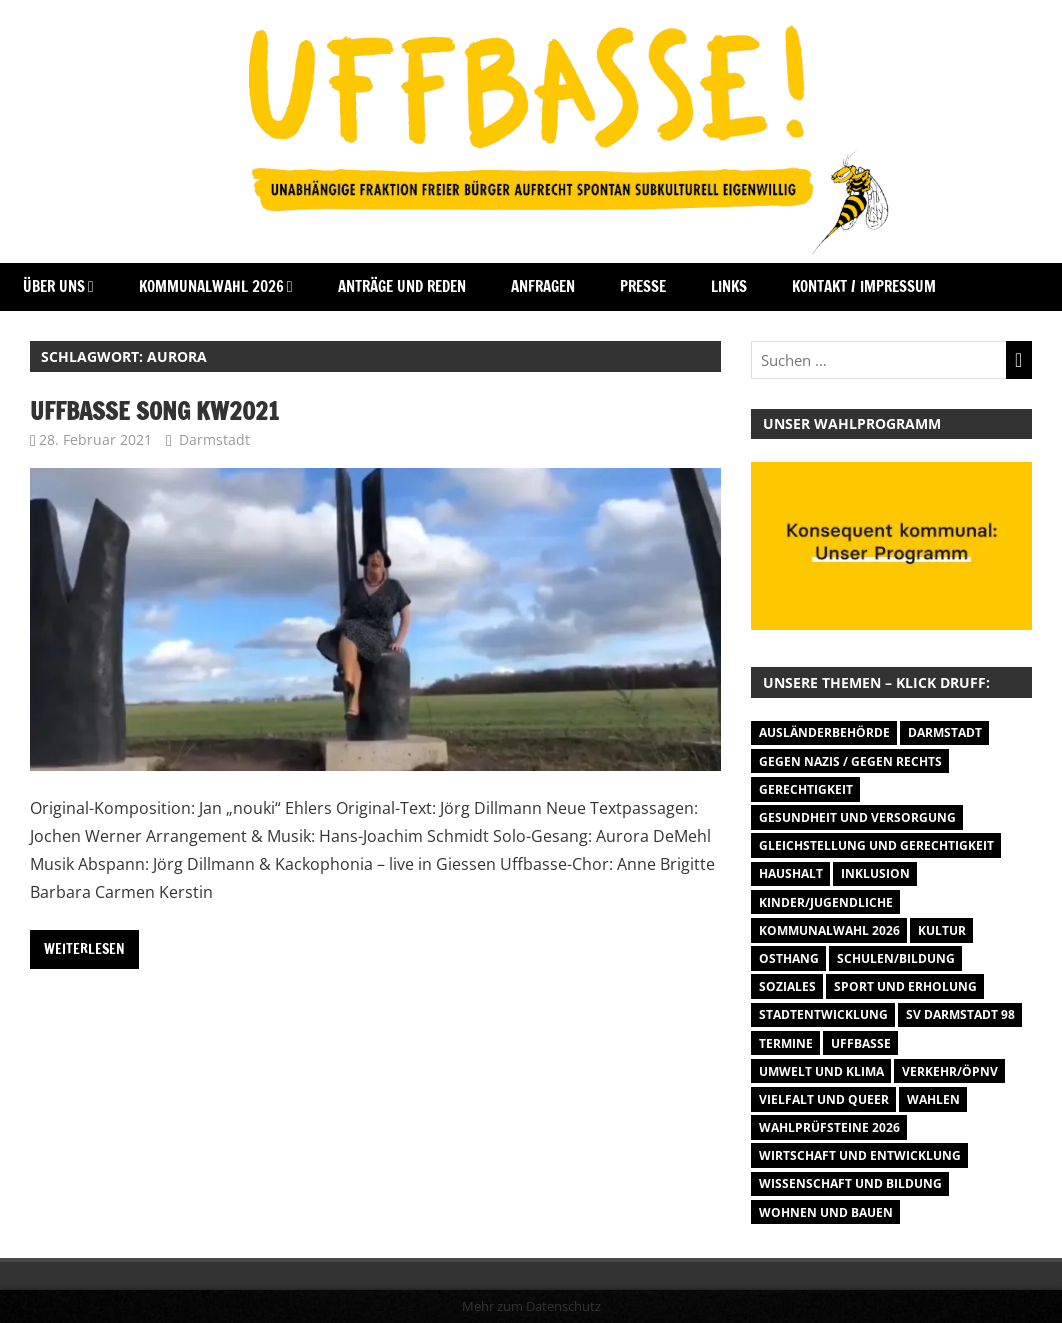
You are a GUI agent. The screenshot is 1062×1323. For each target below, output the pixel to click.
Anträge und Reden (402, 286)
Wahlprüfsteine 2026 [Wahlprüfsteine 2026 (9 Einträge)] (829, 1127)
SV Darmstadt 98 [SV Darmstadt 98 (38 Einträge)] (960, 1014)
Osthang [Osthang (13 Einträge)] (789, 958)
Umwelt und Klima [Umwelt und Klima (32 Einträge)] (821, 1071)
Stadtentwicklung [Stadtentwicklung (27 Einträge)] (823, 1014)
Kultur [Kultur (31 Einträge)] (942, 930)
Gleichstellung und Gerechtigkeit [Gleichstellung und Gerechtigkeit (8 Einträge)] (876, 845)
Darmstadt (214, 439)
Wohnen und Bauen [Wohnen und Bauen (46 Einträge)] (826, 1212)
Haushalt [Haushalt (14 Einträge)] (791, 873)
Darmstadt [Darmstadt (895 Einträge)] (945, 732)
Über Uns (54, 286)
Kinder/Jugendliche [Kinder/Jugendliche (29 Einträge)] (826, 902)
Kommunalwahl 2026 (211, 286)
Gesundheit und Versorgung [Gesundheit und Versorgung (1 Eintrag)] (857, 817)
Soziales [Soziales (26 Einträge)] (787, 986)
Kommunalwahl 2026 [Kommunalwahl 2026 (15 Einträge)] (829, 930)
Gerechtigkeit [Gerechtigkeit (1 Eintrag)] (806, 789)
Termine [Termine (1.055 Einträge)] (786, 1043)
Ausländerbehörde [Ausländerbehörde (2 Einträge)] (824, 732)
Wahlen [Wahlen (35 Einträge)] (933, 1099)
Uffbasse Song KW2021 (154, 411)
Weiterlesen (84, 949)
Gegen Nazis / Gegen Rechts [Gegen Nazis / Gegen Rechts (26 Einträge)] (850, 761)
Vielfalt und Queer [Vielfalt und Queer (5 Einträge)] (824, 1099)
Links (729, 286)
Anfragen (543, 286)
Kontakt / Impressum (864, 286)
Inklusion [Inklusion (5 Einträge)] (875, 873)
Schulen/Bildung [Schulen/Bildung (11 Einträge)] (896, 958)
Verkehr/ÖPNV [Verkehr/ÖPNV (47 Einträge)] (950, 1071)
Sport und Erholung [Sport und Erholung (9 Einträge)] (905, 986)
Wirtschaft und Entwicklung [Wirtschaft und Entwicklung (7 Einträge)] (860, 1155)
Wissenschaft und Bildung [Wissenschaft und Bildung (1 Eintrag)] (850, 1183)
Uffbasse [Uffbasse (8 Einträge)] (861, 1043)
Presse (643, 286)
